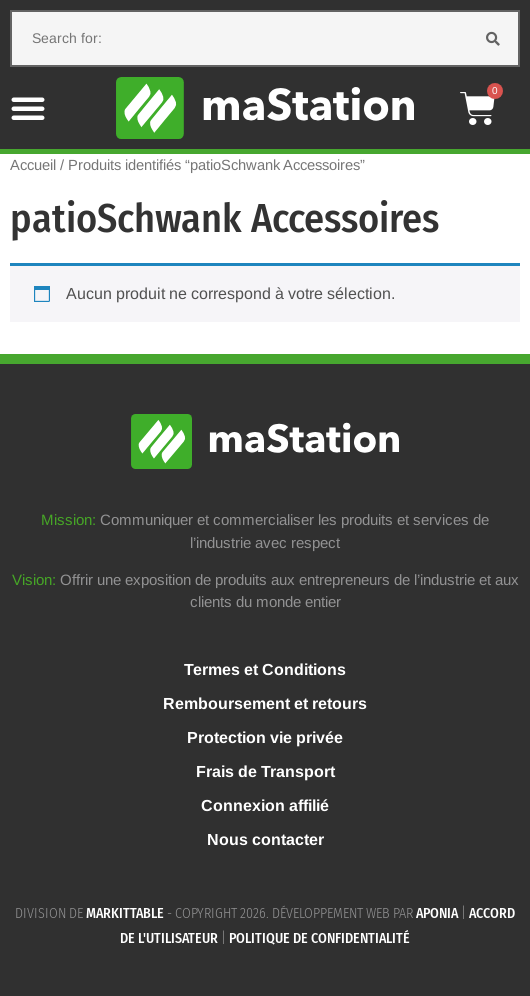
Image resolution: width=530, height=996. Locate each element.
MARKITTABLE (125, 913)
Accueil (33, 165)
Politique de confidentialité (319, 938)
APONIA (437, 913)
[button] (28, 108)
